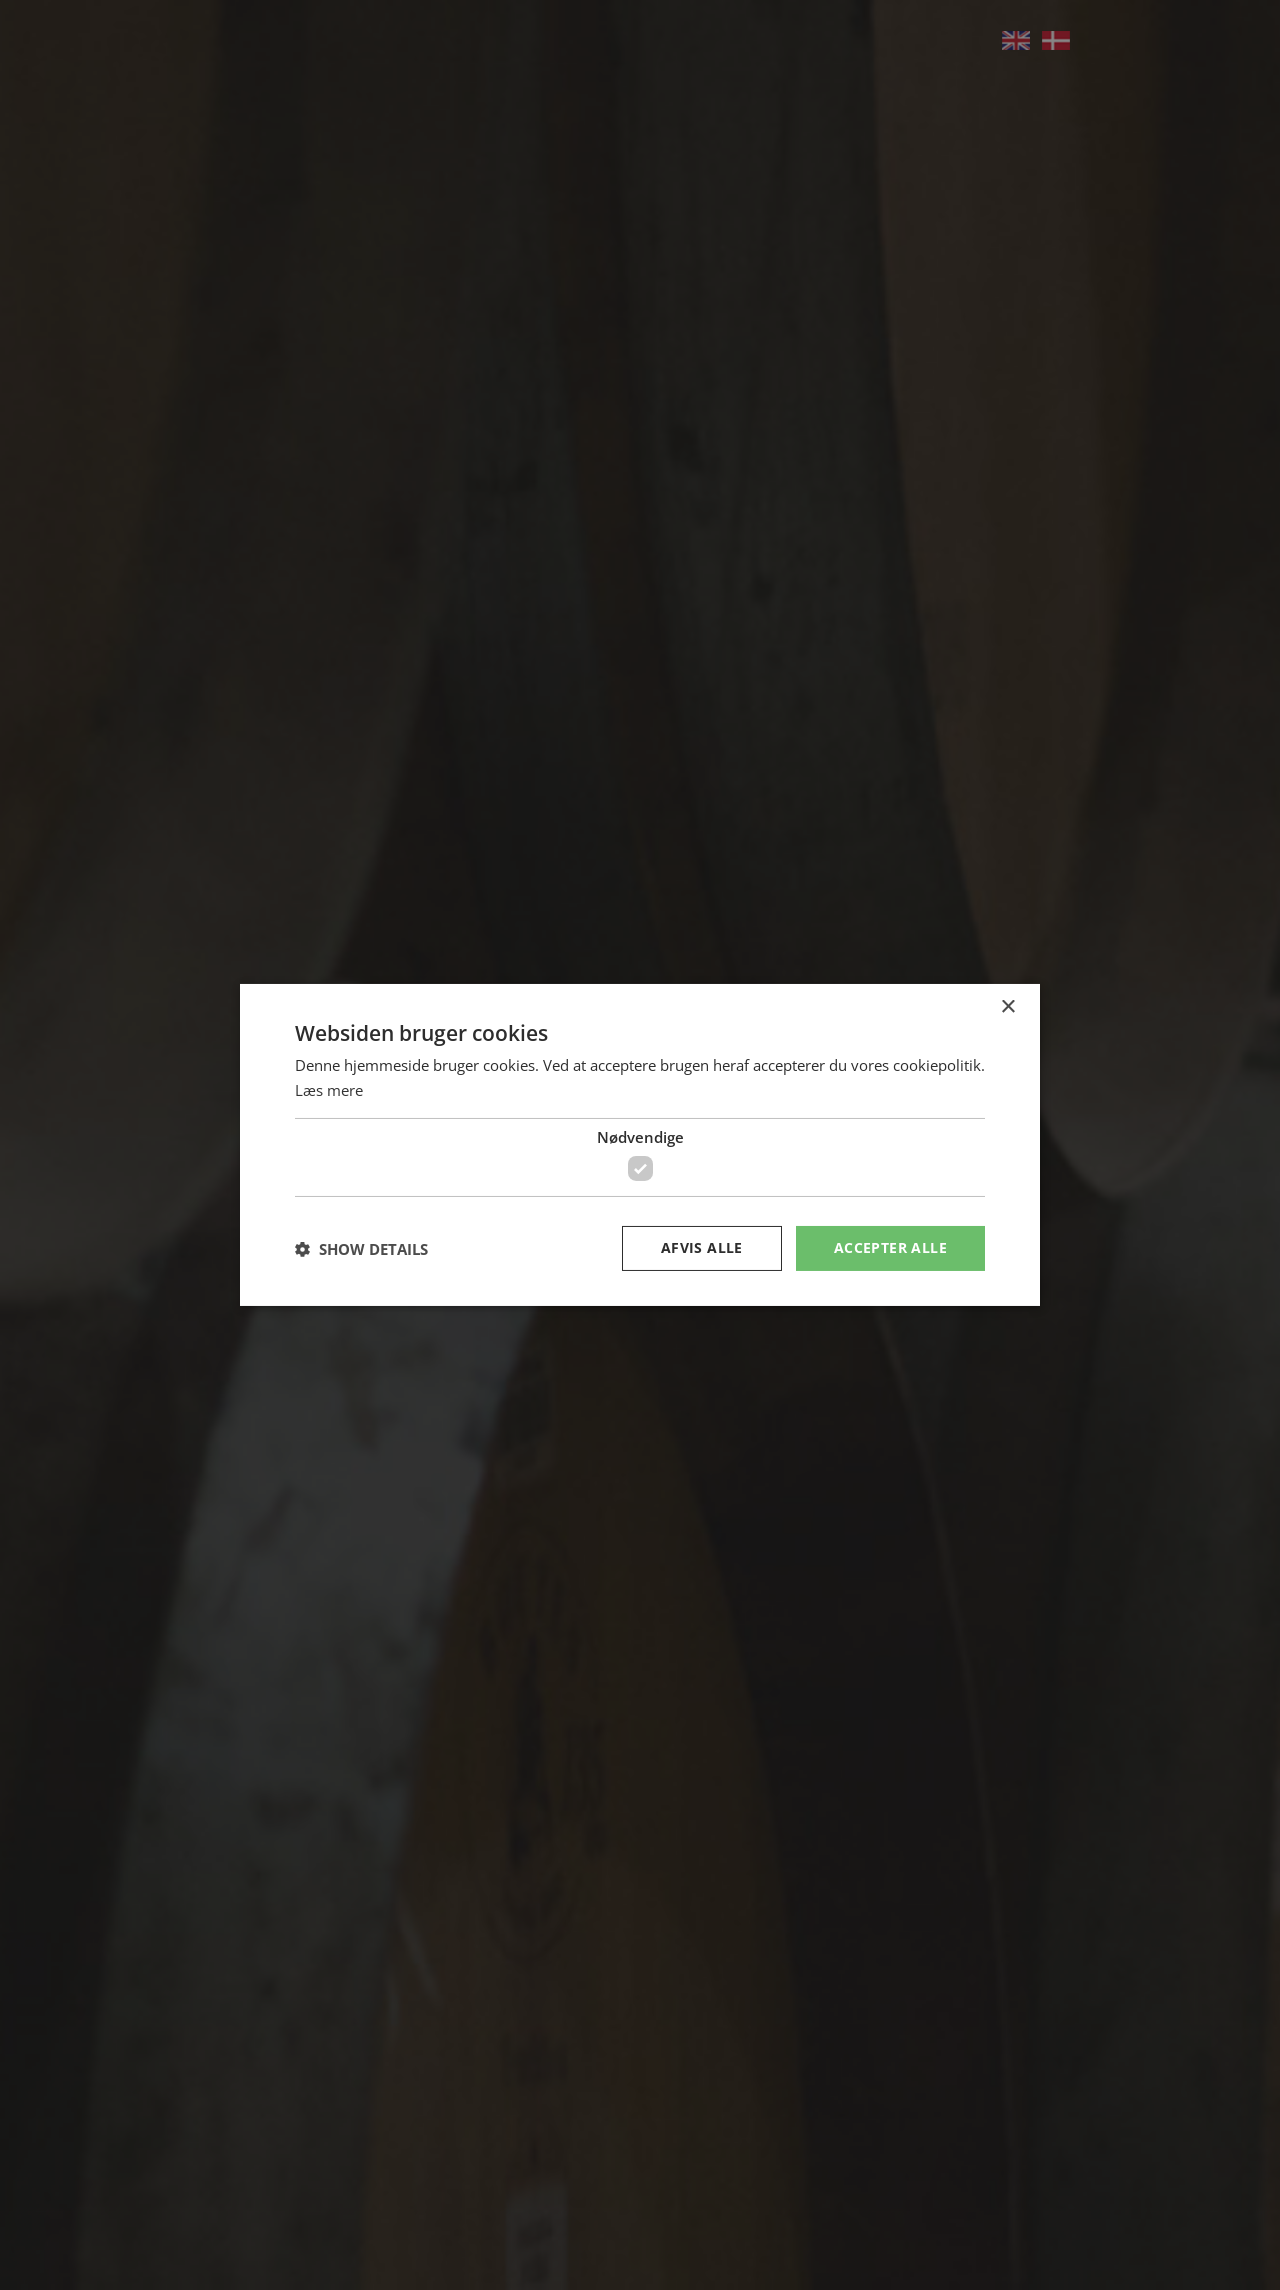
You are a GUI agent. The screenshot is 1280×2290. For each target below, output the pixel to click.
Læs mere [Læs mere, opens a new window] (329, 1090)
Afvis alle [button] (702, 1247)
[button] (361, 1249)
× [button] (1007, 1007)
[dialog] (640, 1145)
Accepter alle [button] (890, 1247)
